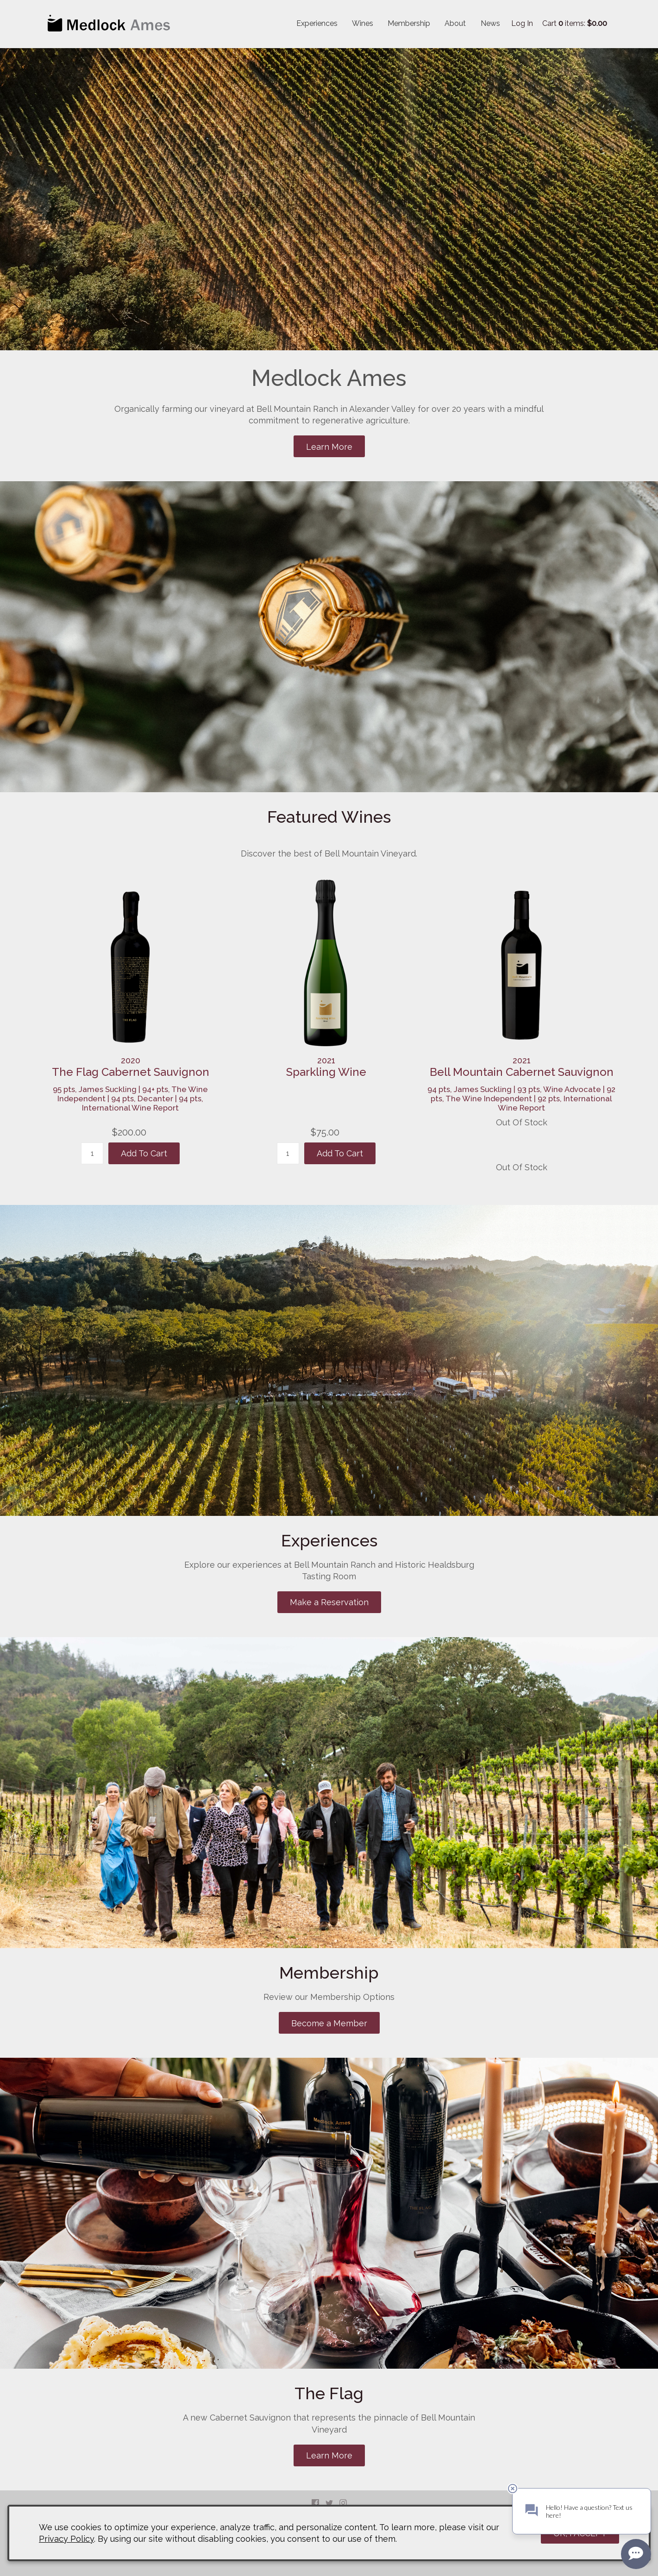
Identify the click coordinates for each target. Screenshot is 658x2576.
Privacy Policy (66, 2539)
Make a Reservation (329, 1602)
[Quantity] (92, 1153)
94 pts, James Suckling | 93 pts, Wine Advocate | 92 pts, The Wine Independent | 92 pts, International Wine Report (521, 1098)
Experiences (317, 23)
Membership (409, 23)
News (490, 23)
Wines (362, 23)
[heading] (130, 1067)
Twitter (329, 2503)
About (455, 23)
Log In (522, 23)
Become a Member (329, 2023)
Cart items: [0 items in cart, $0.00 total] (574, 23)
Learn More (329, 447)
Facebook (315, 2503)
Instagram (343, 2503)
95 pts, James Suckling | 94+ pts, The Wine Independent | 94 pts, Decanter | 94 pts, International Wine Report (130, 1098)
